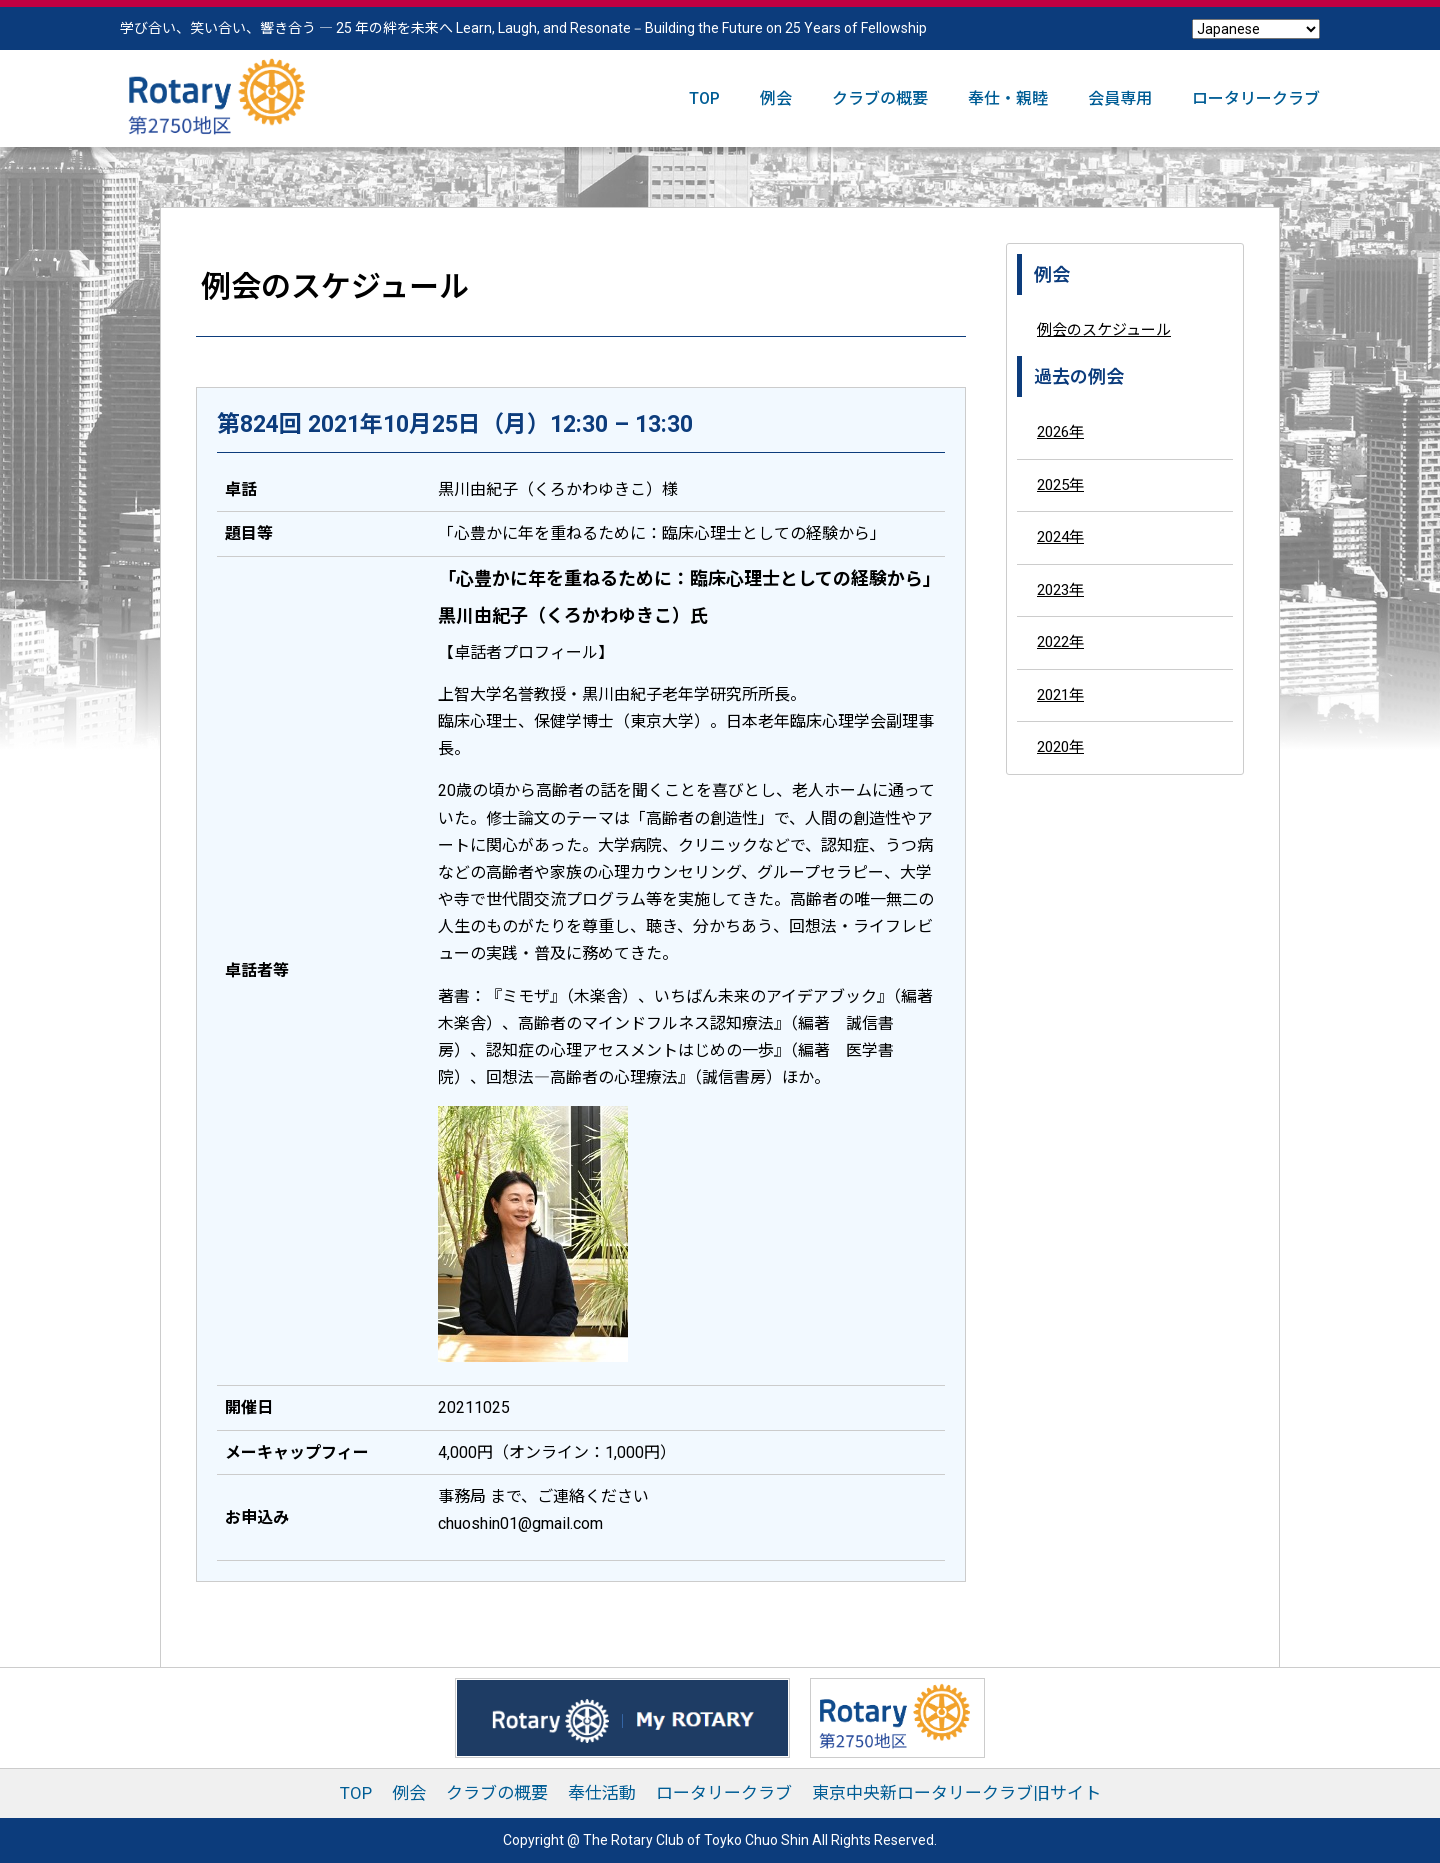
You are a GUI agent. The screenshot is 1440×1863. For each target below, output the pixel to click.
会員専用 (1120, 98)
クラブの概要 (880, 98)
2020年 (1060, 747)
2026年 (1060, 432)
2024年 (1060, 537)
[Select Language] (1256, 29)
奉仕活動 (602, 1793)
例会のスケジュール (1104, 330)
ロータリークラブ (1256, 98)
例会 (776, 98)
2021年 (1060, 695)
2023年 (1060, 590)
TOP (704, 98)
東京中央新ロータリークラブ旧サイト (956, 1793)
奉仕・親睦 (1008, 98)
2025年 (1060, 485)
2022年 (1060, 642)
